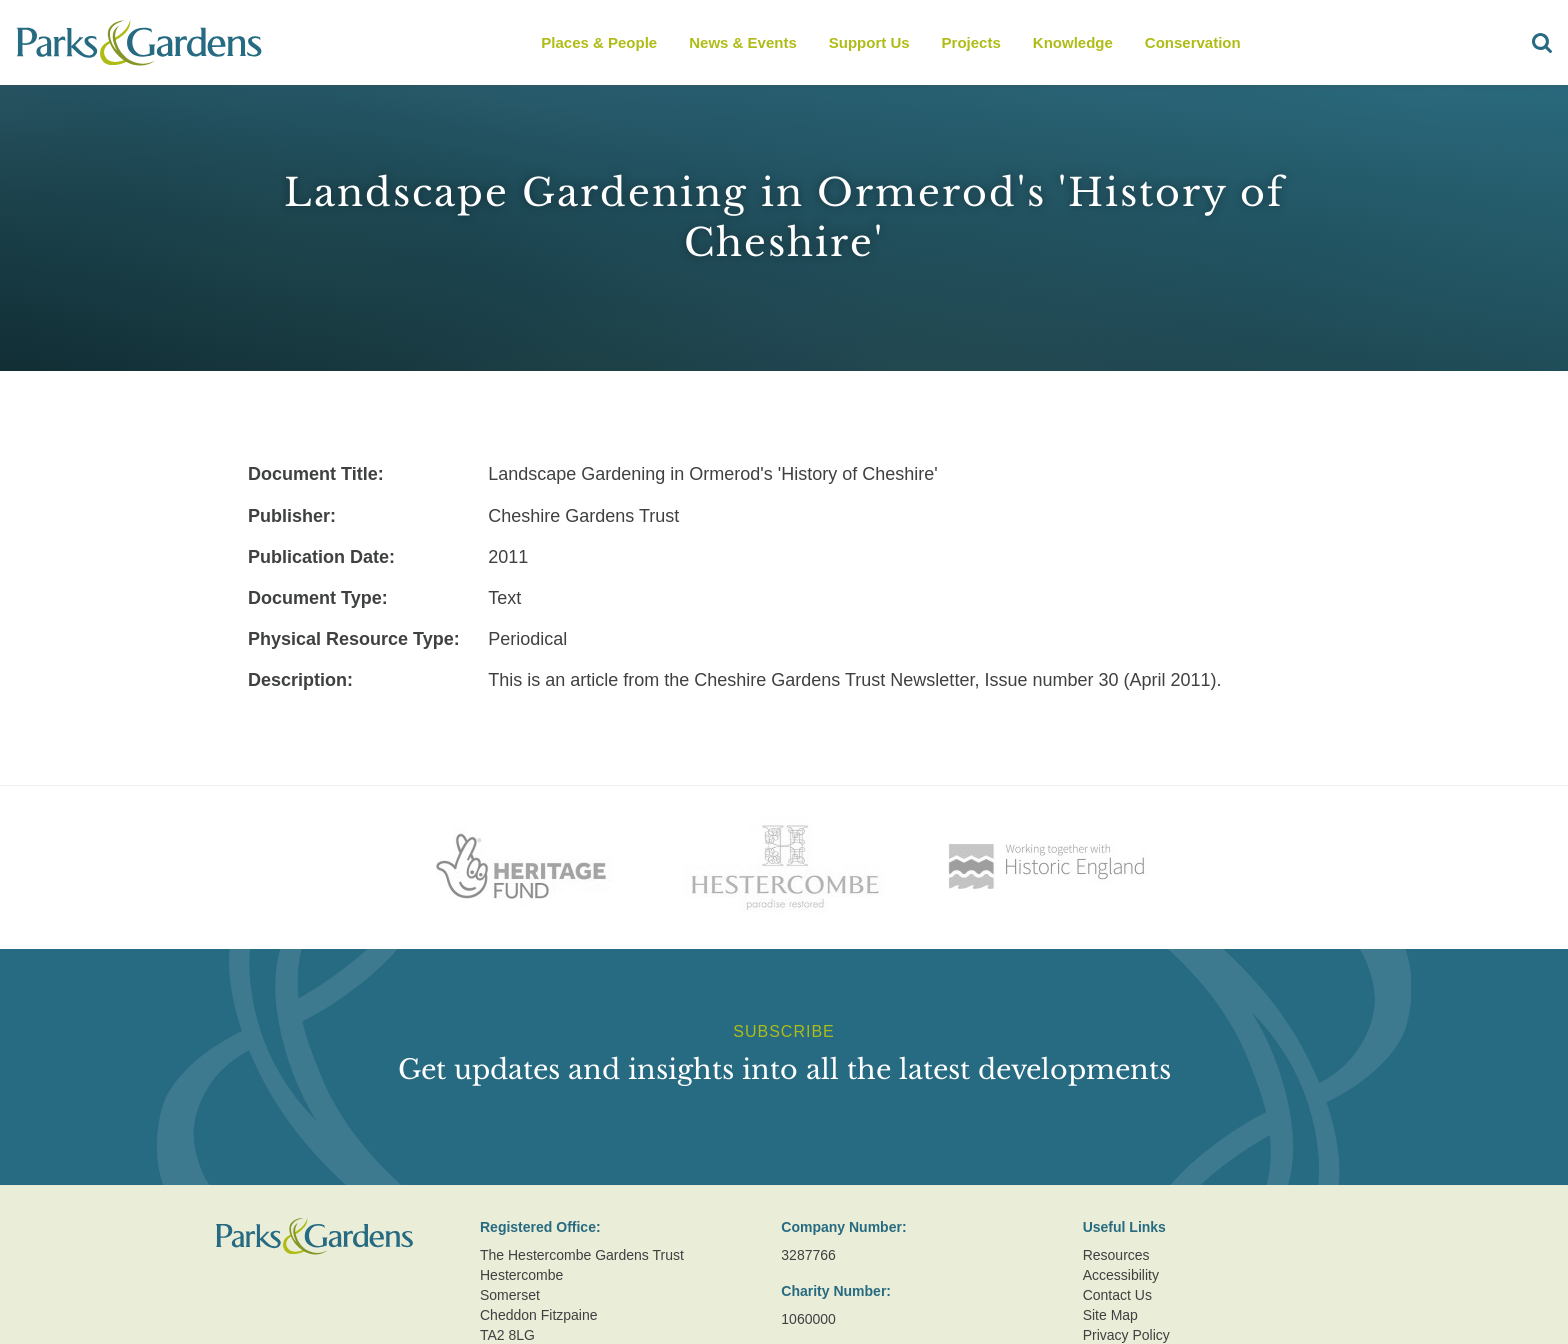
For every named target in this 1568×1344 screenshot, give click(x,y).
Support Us (869, 42)
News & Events (743, 42)
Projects (971, 42)
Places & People (599, 42)
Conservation (1193, 42)
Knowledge (1073, 42)
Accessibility (1121, 1275)
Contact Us (1117, 1295)
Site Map (1110, 1315)
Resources (1116, 1255)
